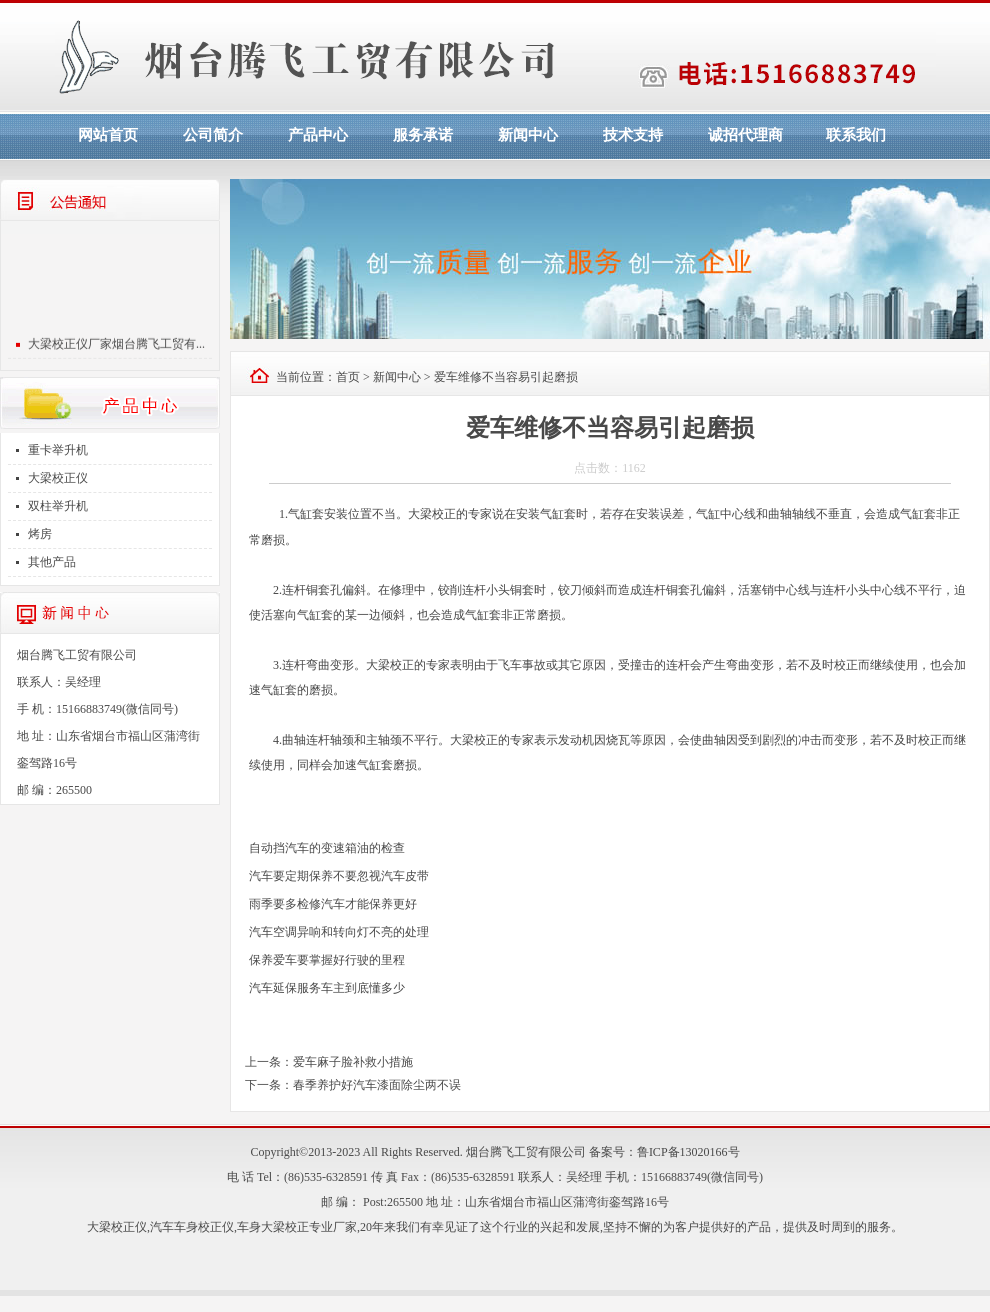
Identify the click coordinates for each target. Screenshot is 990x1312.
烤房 (40, 534)
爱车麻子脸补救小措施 (353, 1062)
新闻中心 (528, 135)
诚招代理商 (745, 135)
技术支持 (633, 135)
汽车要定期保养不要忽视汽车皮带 (339, 876)
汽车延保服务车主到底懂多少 (327, 988)
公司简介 (213, 135)
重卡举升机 (58, 450)
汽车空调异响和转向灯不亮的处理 (339, 932)
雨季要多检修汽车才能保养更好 (333, 904)
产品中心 (318, 135)
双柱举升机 (58, 506)
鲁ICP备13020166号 (688, 1152)
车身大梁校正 (273, 1227)
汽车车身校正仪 (192, 1227)
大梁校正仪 (58, 478)
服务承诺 (423, 135)
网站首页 (108, 135)
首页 (348, 377)
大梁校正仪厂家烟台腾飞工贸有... (116, 347)
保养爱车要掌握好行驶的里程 (327, 960)
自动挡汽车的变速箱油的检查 (327, 848)
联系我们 (856, 135)
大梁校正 (432, 514)
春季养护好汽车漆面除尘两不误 (377, 1085)
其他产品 (52, 562)
